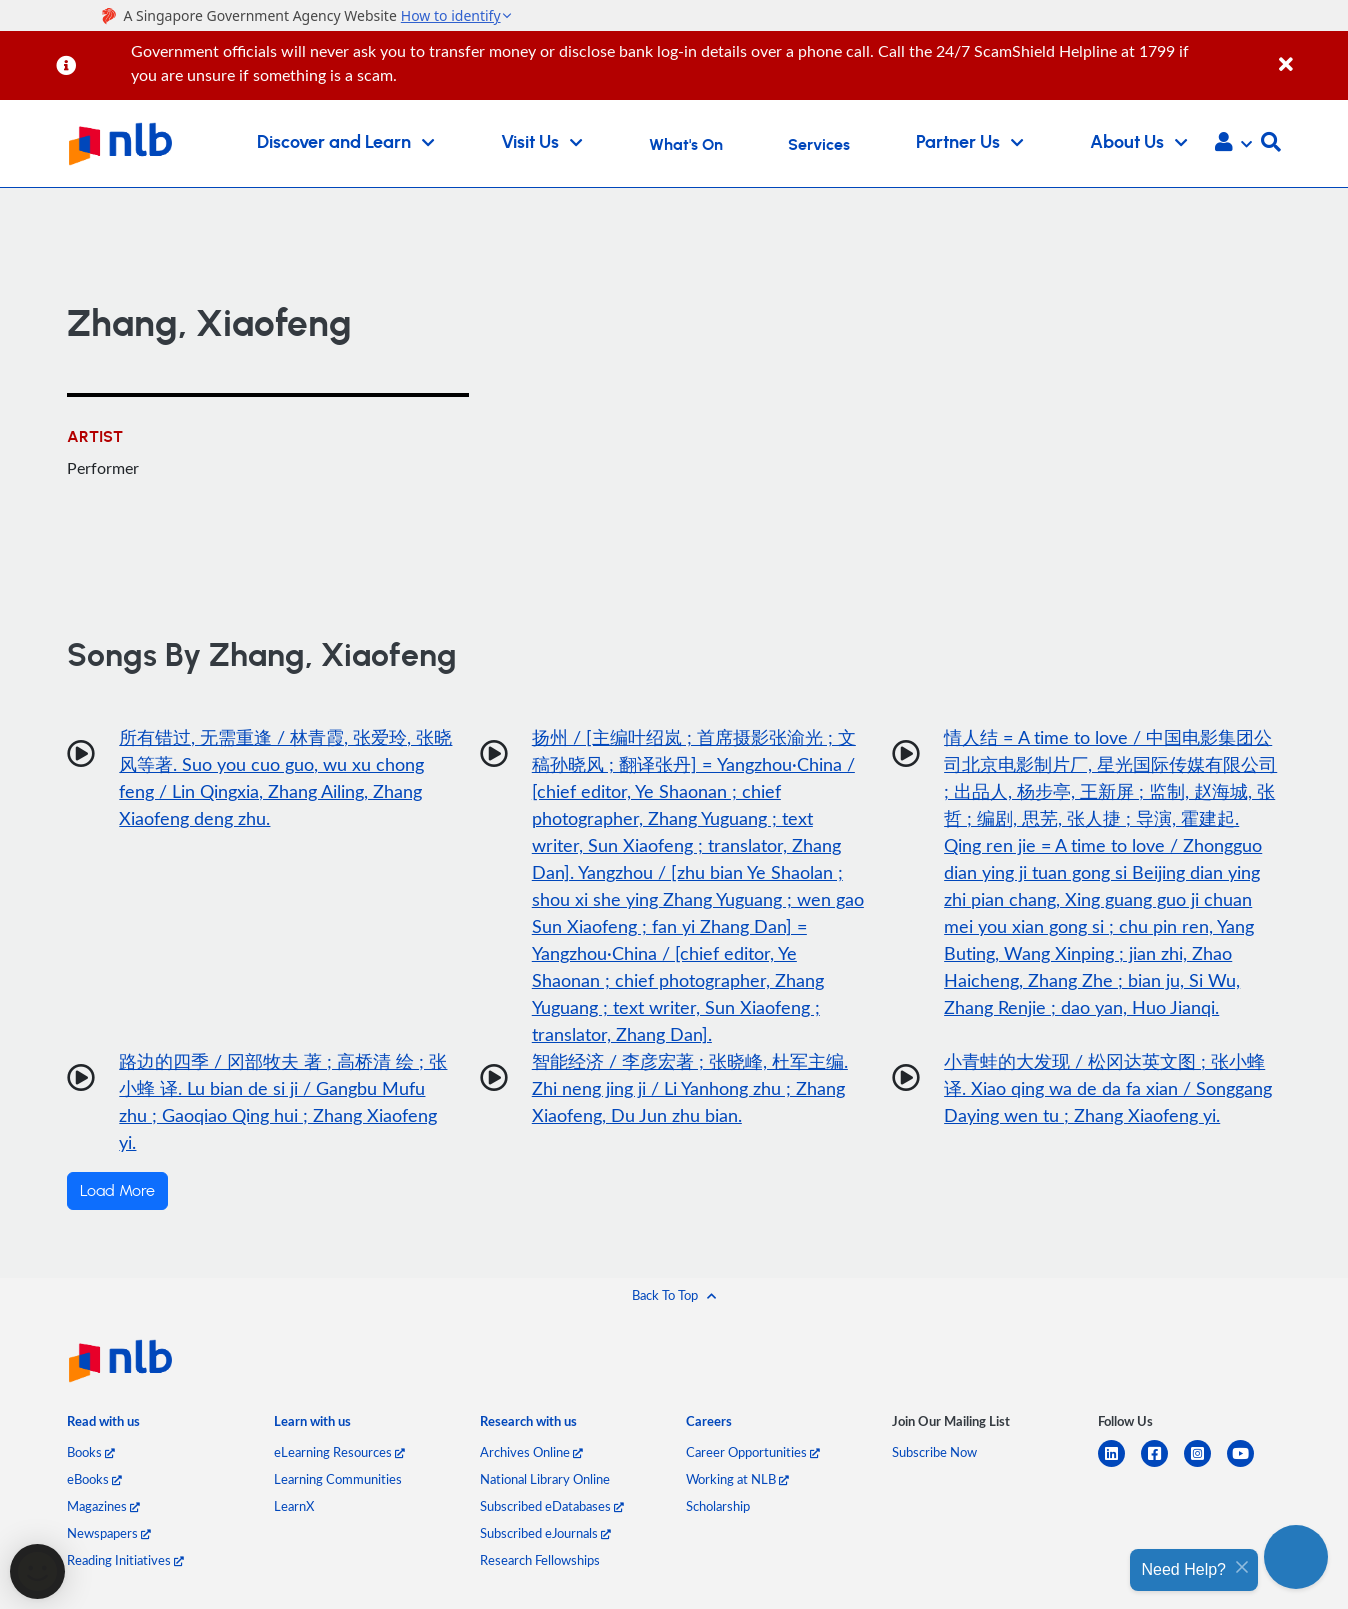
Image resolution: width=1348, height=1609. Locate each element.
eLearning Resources (339, 1452)
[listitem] (103, 1426)
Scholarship (718, 1506)
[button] (1233, 144)
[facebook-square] (1162, 1465)
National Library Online (545, 1479)
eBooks (94, 1479)
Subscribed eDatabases (552, 1506)
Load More (117, 1191)
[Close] (1310, 53)
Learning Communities (338, 1479)
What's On (686, 145)
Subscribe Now (934, 1452)
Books (91, 1452)
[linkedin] (1119, 1465)
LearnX (294, 1506)
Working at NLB (737, 1479)
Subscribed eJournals (545, 1533)
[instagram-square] (1205, 1465)
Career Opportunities (753, 1452)
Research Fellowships (540, 1560)
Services (819, 145)
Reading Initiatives (125, 1560)
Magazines (103, 1506)
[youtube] (1248, 1465)
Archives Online (531, 1452)
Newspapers (109, 1533)
